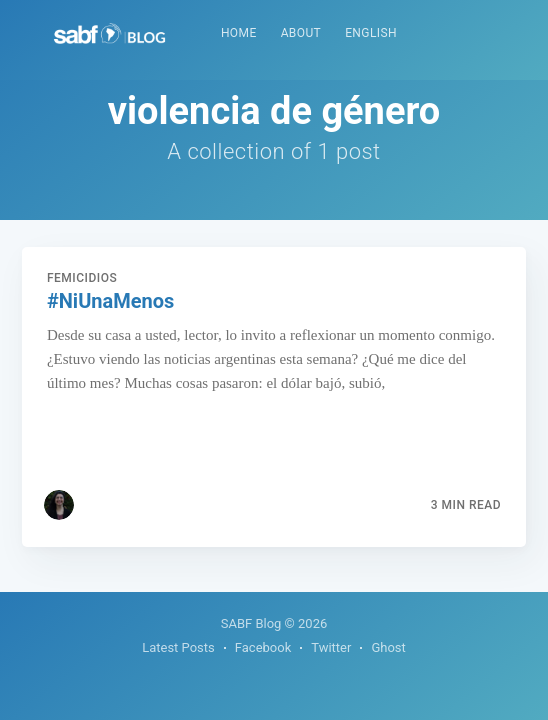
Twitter (331, 647)
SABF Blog (251, 623)
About (301, 33)
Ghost (388, 647)
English (371, 33)
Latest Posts (178, 647)
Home (239, 33)
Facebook (263, 647)
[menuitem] (239, 33)
